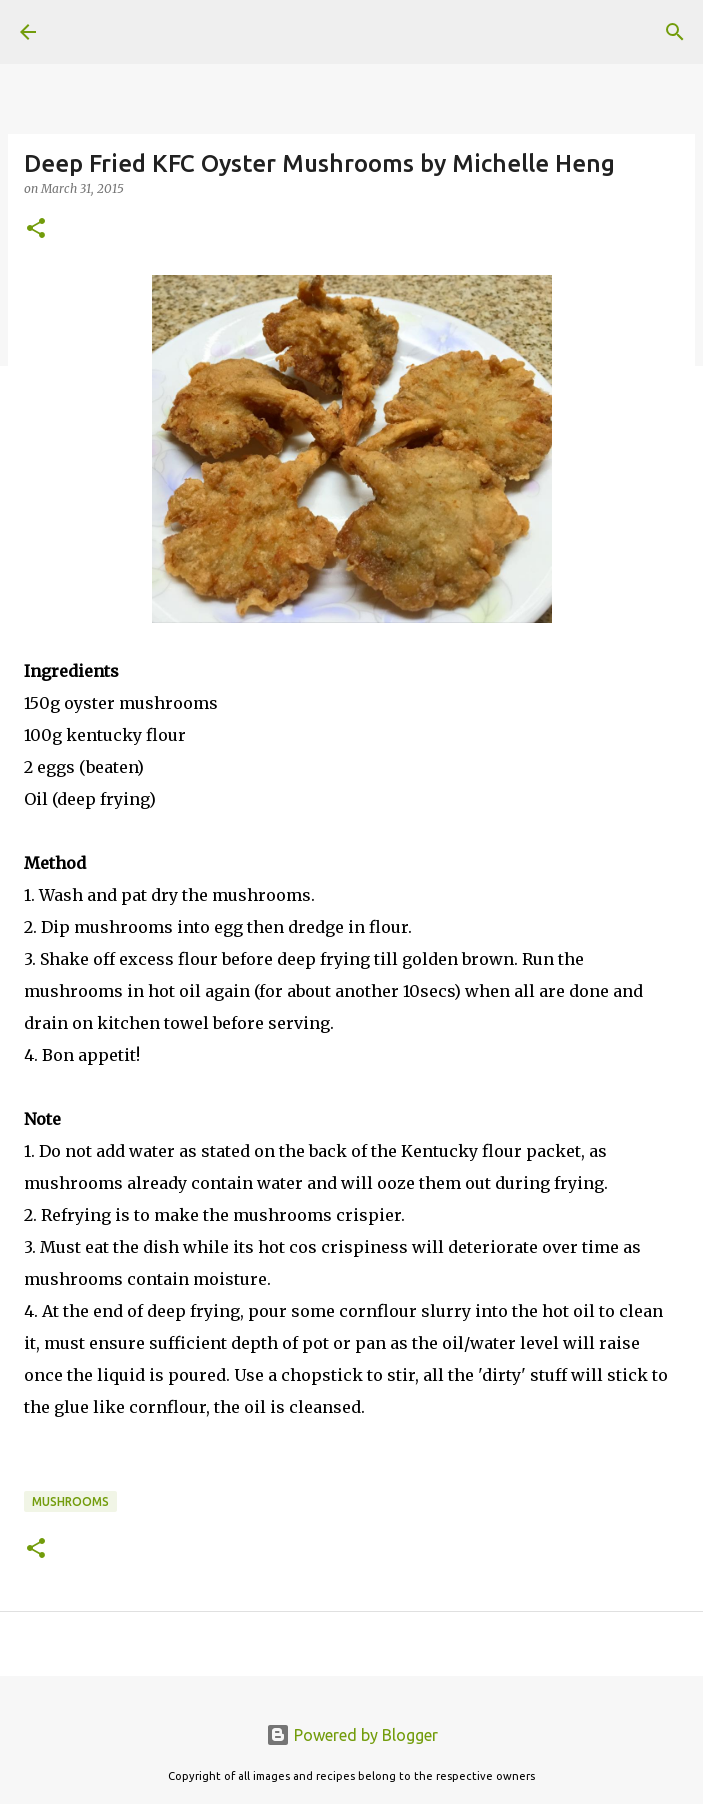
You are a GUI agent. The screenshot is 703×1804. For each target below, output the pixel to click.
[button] (36, 229)
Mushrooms (70, 1501)
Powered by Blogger (352, 1735)
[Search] (675, 32)
